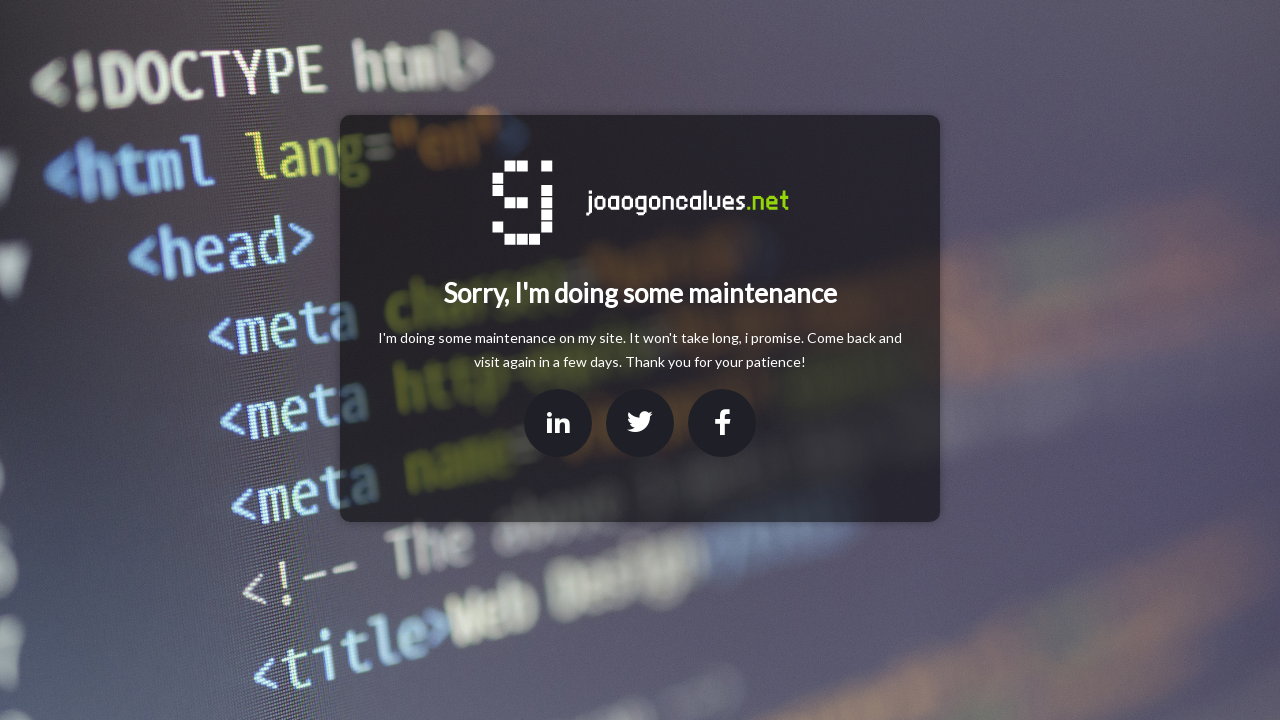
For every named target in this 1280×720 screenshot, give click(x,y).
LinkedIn (558, 423)
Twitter (640, 423)
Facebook (722, 423)
